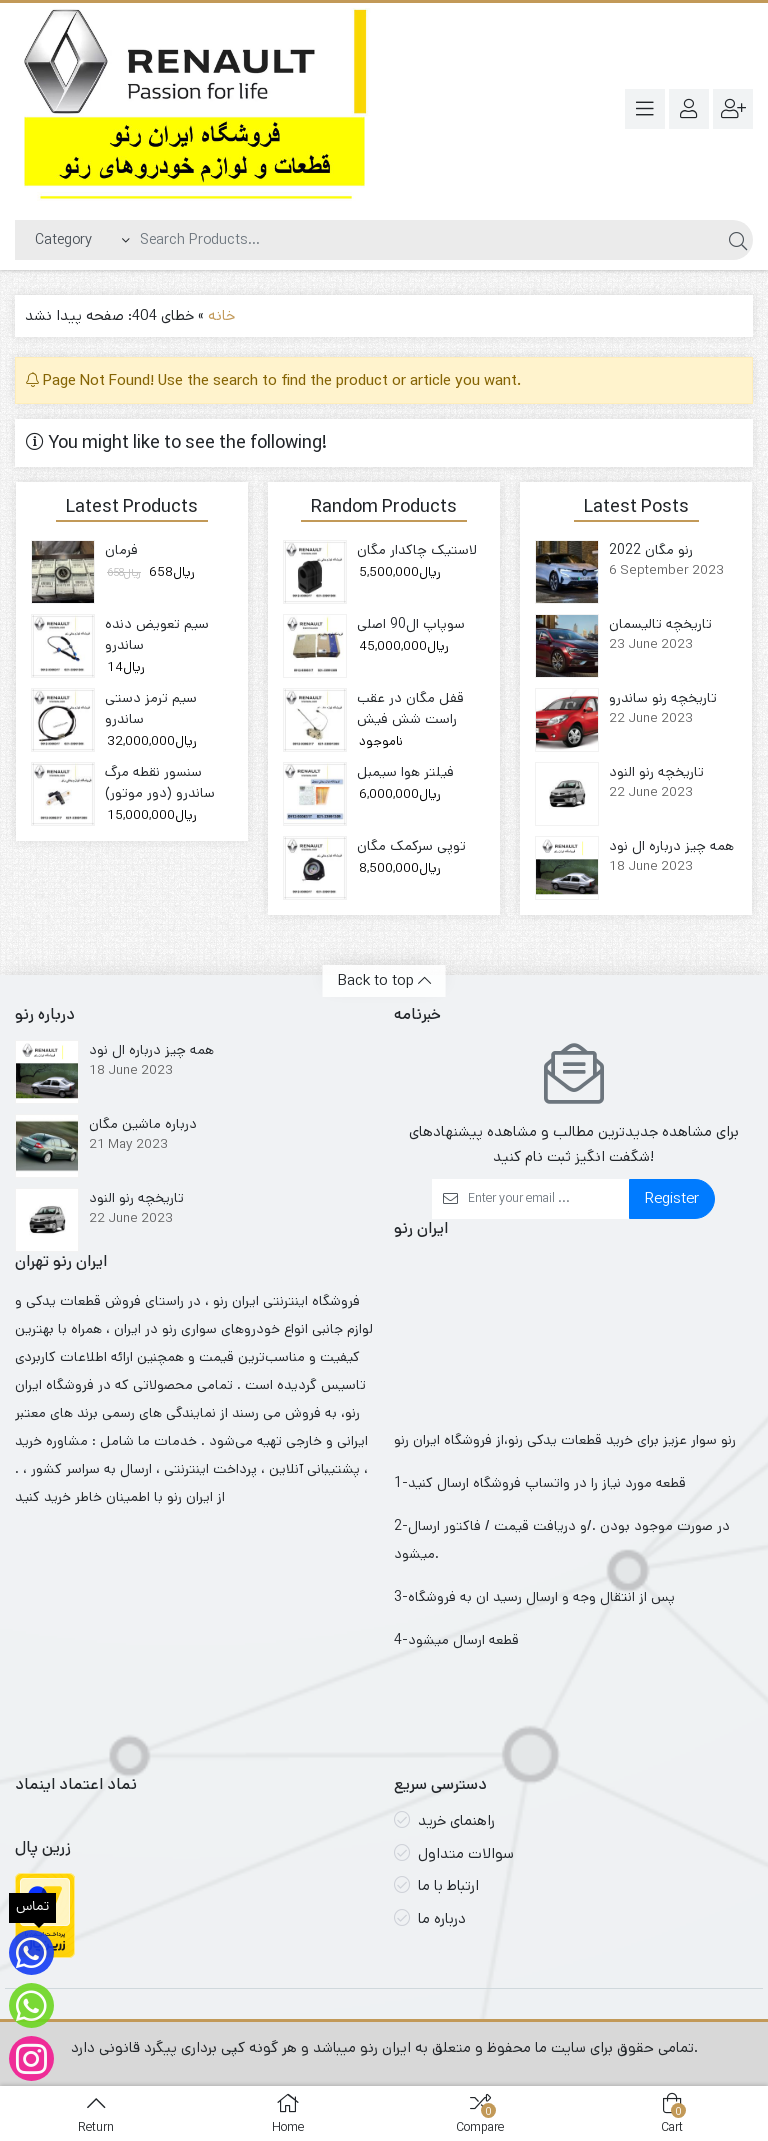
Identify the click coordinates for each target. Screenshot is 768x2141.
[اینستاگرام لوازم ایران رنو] (31, 2058)
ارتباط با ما (448, 1885)
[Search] (427, 240)
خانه (221, 315)
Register (672, 1198)
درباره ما (442, 1918)
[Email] (549, 1199)
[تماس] (31, 1952)
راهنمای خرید (456, 1820)
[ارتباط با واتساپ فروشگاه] (31, 2005)
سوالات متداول (466, 1853)
